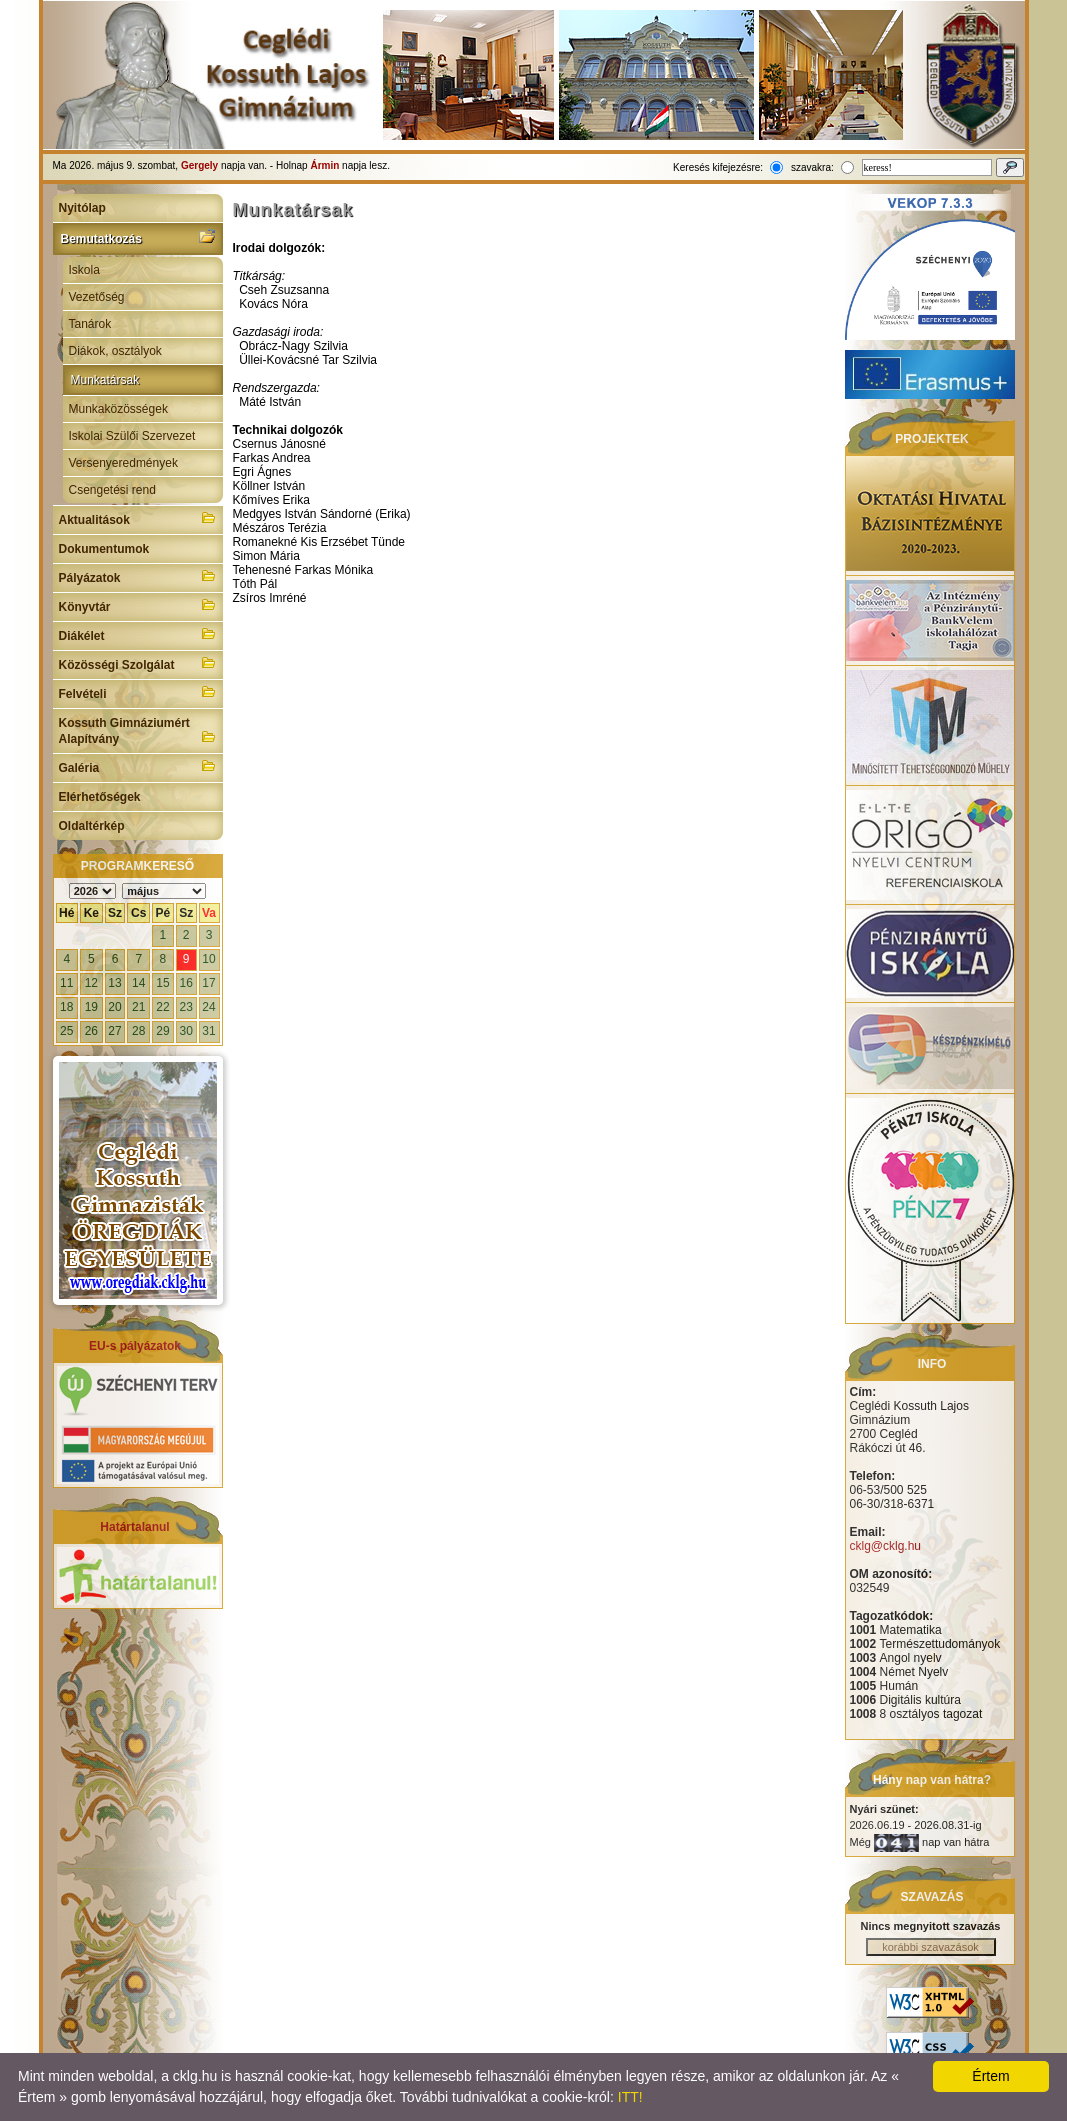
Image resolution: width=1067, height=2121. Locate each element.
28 (138, 1031)
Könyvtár (138, 605)
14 (138, 983)
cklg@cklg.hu (886, 1546)
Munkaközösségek (118, 409)
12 (91, 983)
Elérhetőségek (100, 797)
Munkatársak (105, 380)
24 (208, 1007)
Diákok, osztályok (115, 351)
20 (114, 1007)
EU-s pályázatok (135, 1346)
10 (208, 959)
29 (162, 1031)
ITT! (630, 2097)
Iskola (84, 270)
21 (138, 1007)
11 (66, 983)
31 (208, 1031)
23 (185, 1007)
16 (185, 983)
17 (208, 983)
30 (185, 1031)
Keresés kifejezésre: (718, 167)
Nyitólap (82, 208)
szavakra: (812, 167)
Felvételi (138, 692)
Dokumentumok (104, 549)
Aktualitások (138, 518)
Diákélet (138, 634)
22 (162, 1007)
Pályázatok (138, 576)
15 (162, 983)
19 (91, 1007)
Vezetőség (97, 297)
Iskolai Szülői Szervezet (132, 436)
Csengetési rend (112, 490)
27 (114, 1031)
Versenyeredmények (123, 463)
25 (66, 1031)
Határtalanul (134, 1527)
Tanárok (90, 324)
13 (114, 983)
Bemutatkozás (138, 237)
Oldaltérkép (92, 826)
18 (66, 1007)
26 (91, 1031)
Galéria (138, 766)
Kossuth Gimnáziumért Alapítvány (138, 731)
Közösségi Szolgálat (138, 663)
